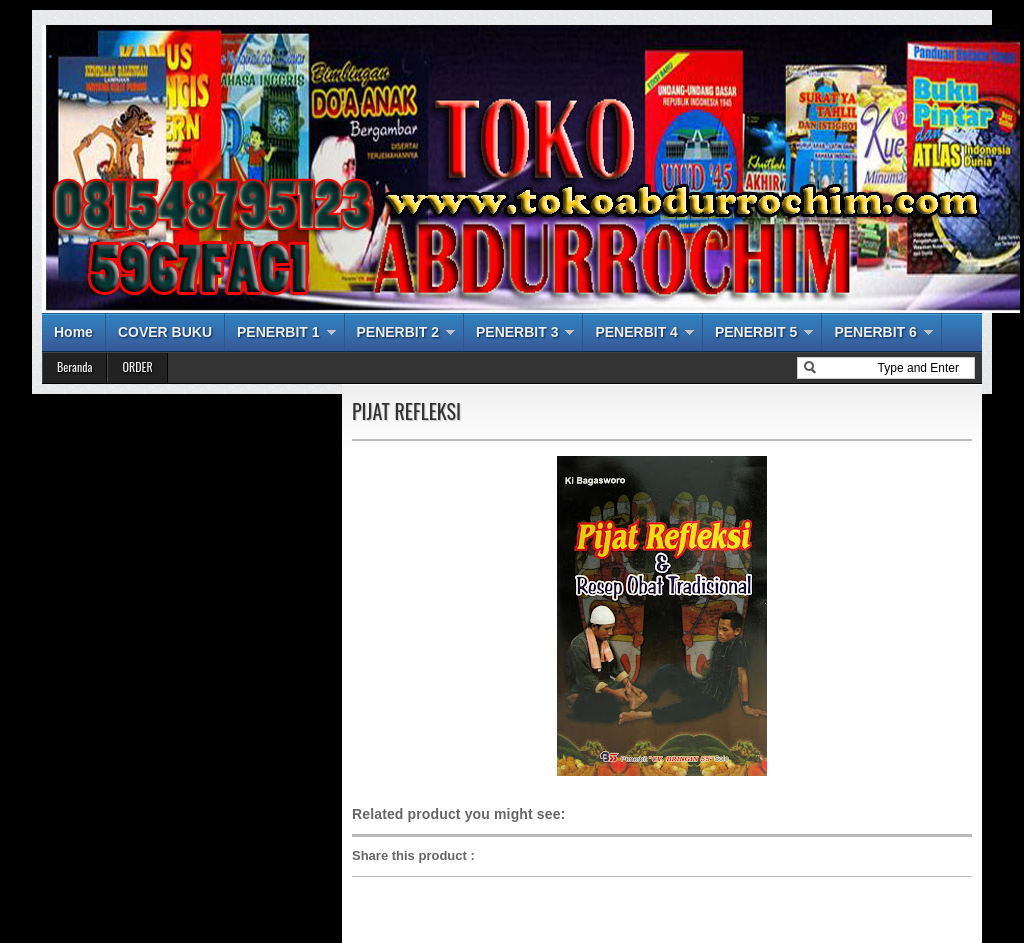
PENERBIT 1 (278, 332)
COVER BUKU (165, 332)
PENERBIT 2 (398, 332)
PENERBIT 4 (636, 332)
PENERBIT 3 (517, 332)
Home (73, 332)
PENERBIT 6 (875, 332)
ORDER (137, 366)
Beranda (74, 366)
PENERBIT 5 (756, 332)
